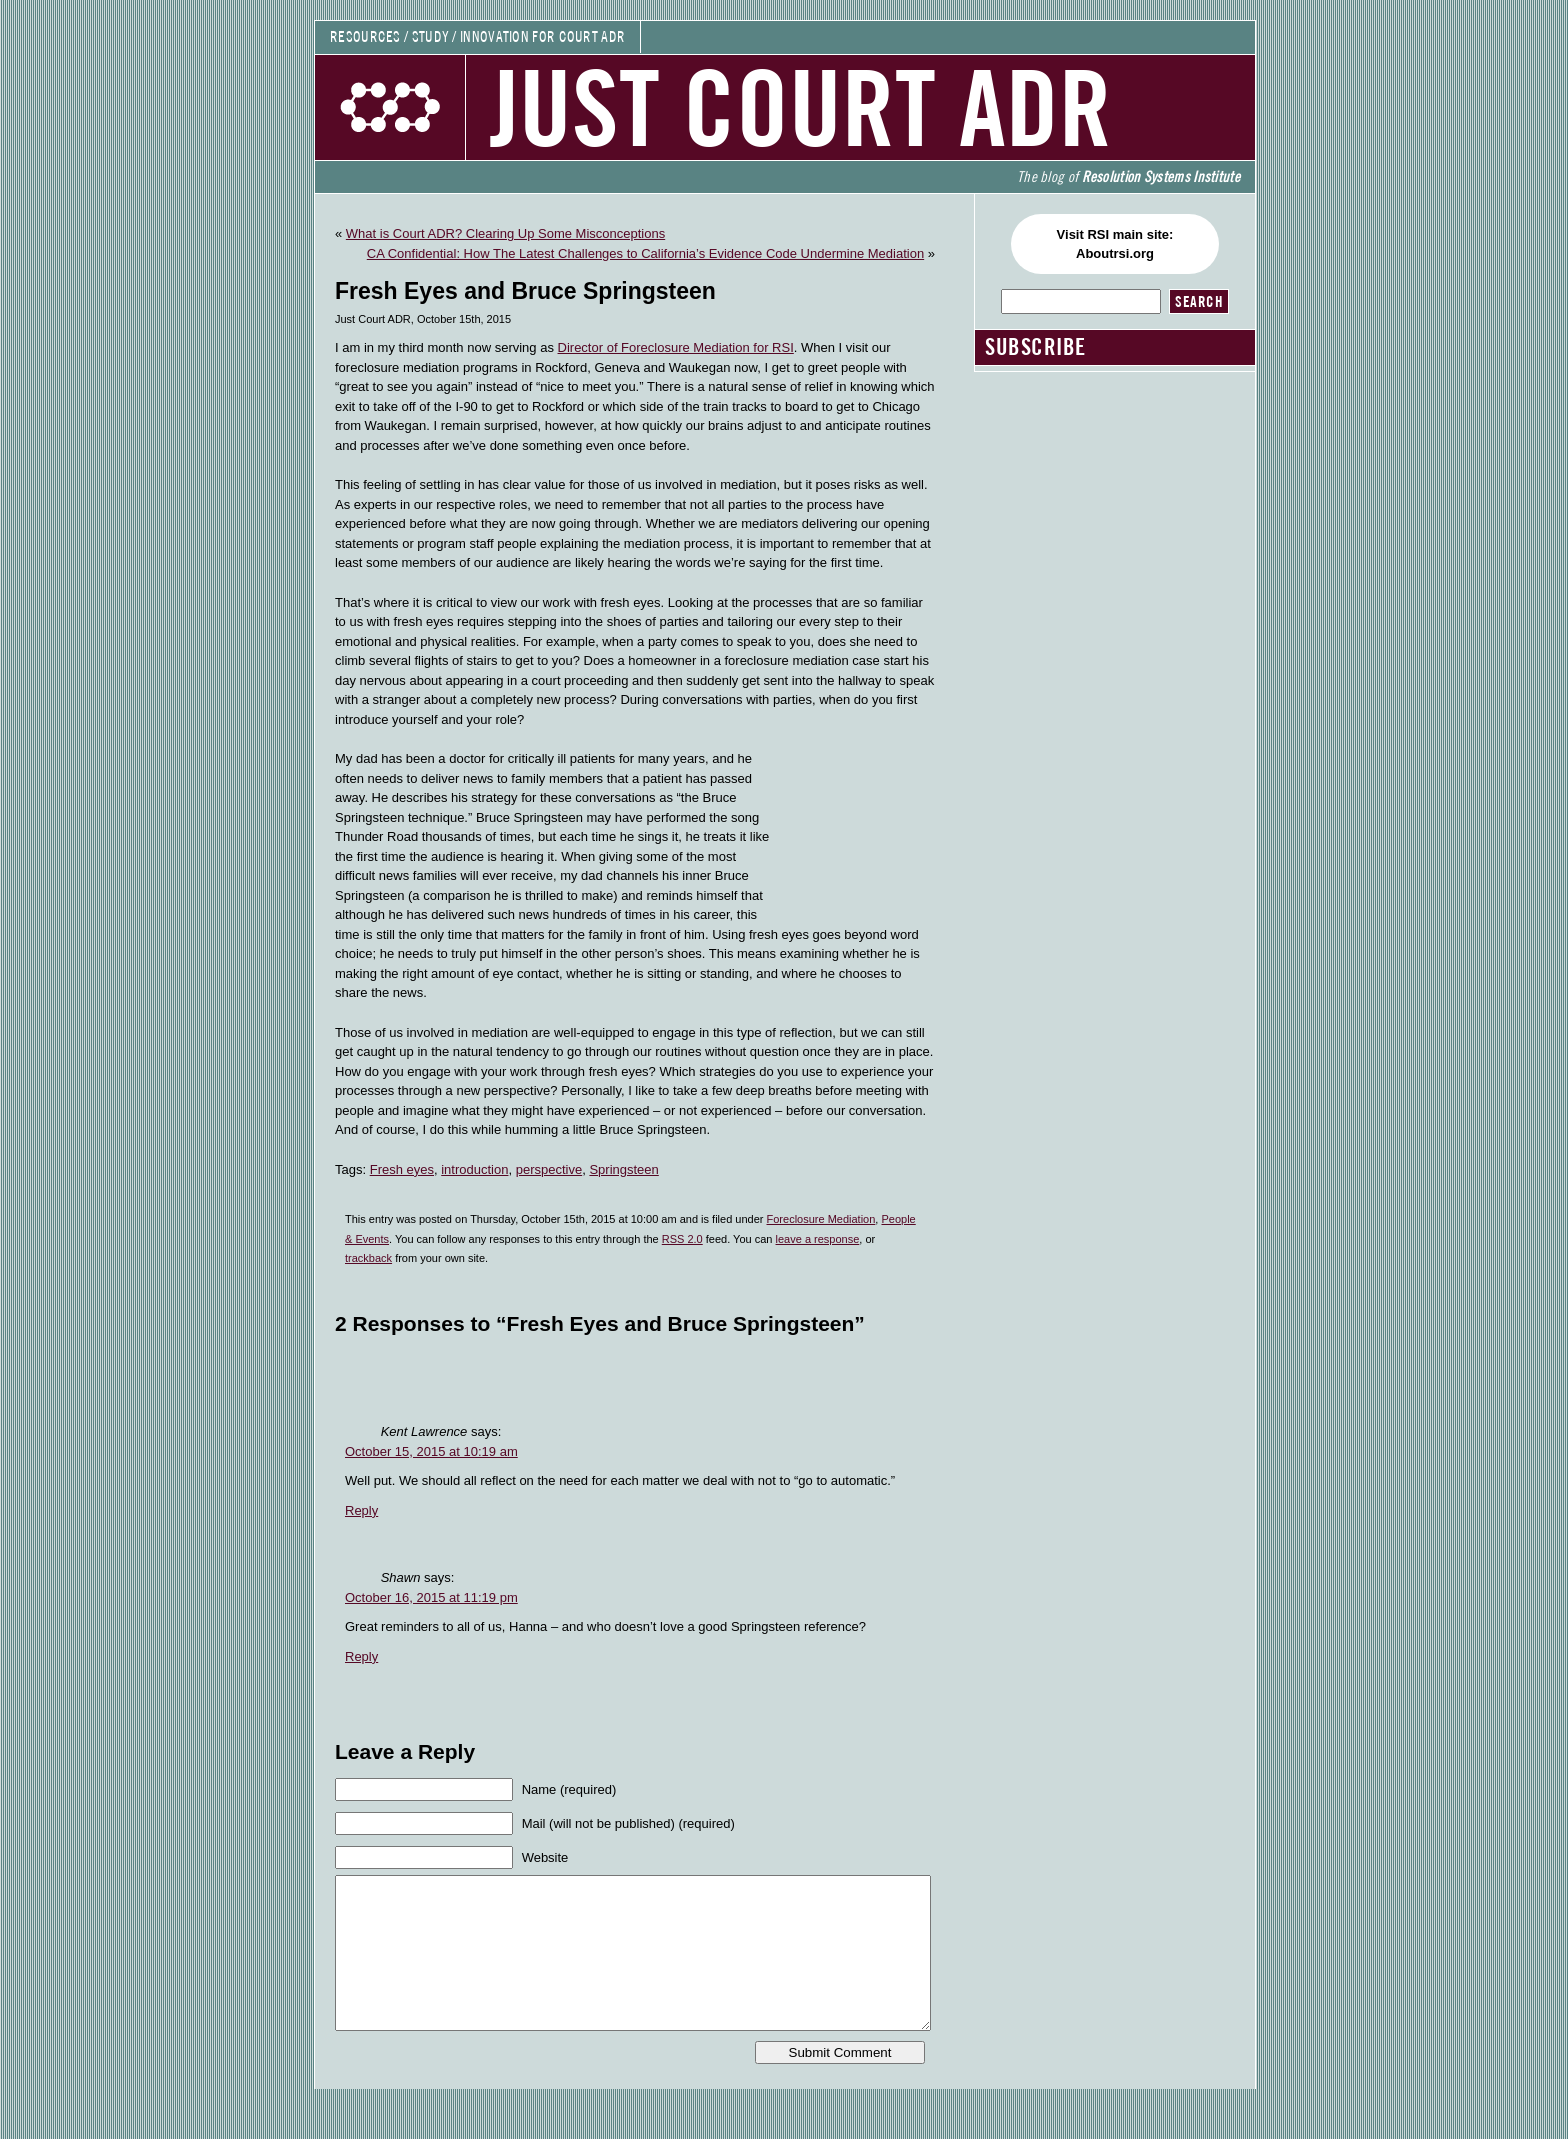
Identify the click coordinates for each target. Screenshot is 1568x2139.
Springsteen (623, 1169)
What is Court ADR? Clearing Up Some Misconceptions (505, 233)
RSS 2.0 (682, 1239)
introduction (474, 1169)
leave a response (818, 1239)
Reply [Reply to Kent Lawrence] (361, 1510)
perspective (549, 1169)
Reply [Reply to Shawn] (361, 1656)
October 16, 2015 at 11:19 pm (431, 1597)
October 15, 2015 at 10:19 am (431, 1451)
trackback (368, 1258)
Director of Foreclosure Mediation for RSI (676, 347)
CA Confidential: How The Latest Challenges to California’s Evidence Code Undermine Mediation (645, 253)
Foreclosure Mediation (821, 1219)
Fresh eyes (402, 1169)
